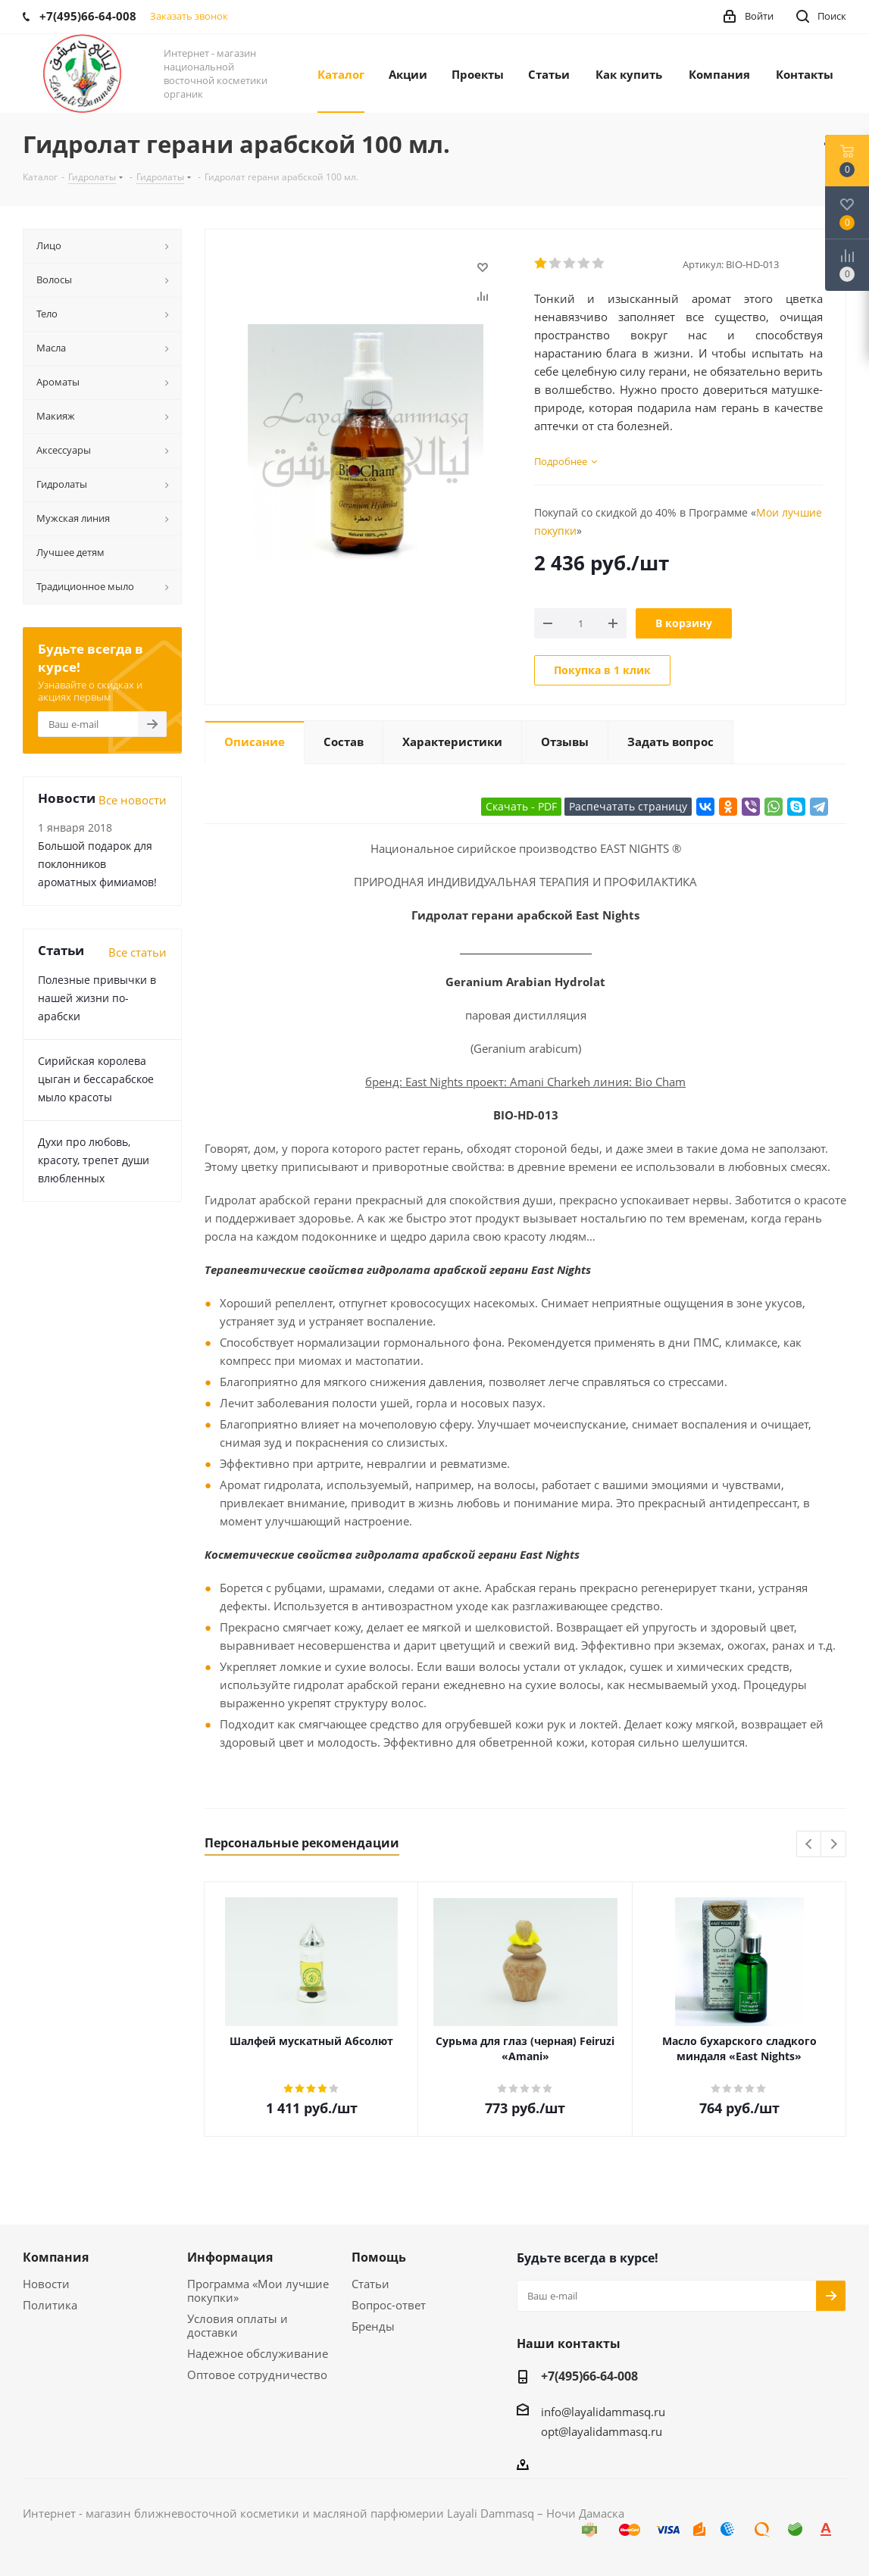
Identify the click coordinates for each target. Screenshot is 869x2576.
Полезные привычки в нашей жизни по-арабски (97, 998)
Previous (809, 1844)
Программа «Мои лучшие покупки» (258, 2290)
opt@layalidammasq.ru (601, 2431)
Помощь (379, 2257)
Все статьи (137, 952)
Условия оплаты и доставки (237, 2325)
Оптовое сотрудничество (257, 2374)
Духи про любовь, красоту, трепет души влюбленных (93, 1160)
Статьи (370, 2283)
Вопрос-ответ (389, 2304)
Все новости (132, 799)
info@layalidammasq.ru (603, 2411)
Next (833, 1844)
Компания (56, 2257)
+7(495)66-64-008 (589, 2376)
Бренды (373, 2326)
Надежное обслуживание (257, 2353)
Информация (230, 2257)
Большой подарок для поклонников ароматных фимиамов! (97, 863)
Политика (50, 2304)
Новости (46, 2283)
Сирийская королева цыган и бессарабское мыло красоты (96, 1079)
